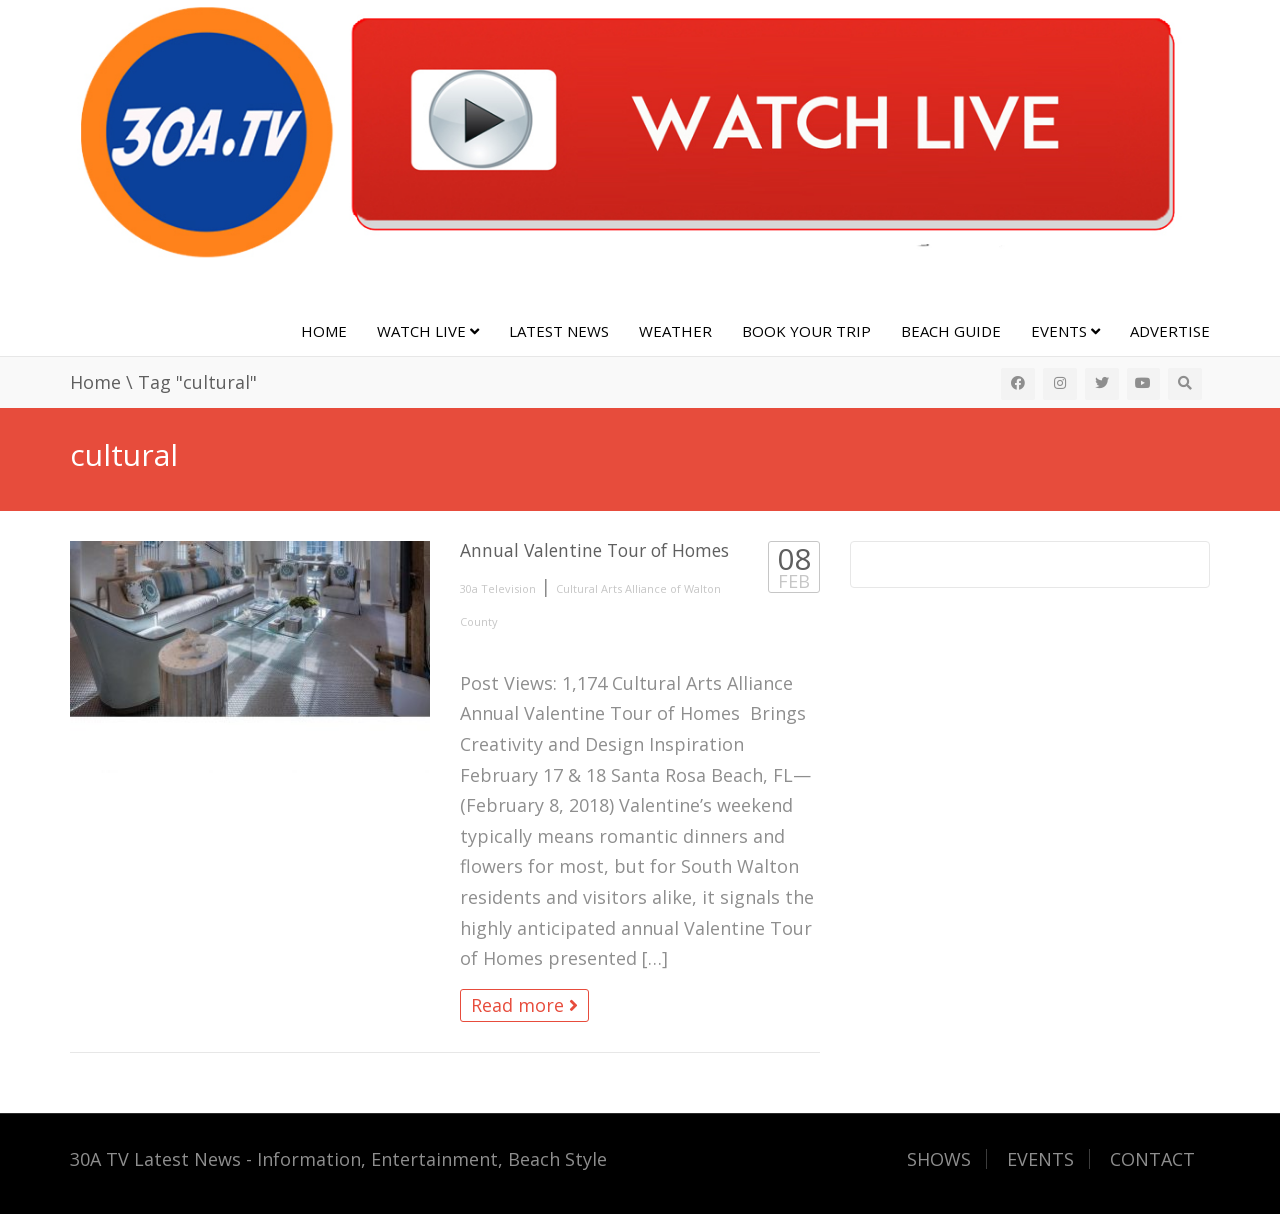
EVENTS (1040, 1159)
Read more (524, 1005)
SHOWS (939, 1159)
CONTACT (1152, 1159)
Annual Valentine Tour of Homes (594, 550)
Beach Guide (951, 331)
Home (324, 331)
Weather (675, 331)
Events (1065, 331)
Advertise (1170, 331)
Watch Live (428, 331)
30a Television (498, 588)
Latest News (559, 331)
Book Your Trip (806, 331)
